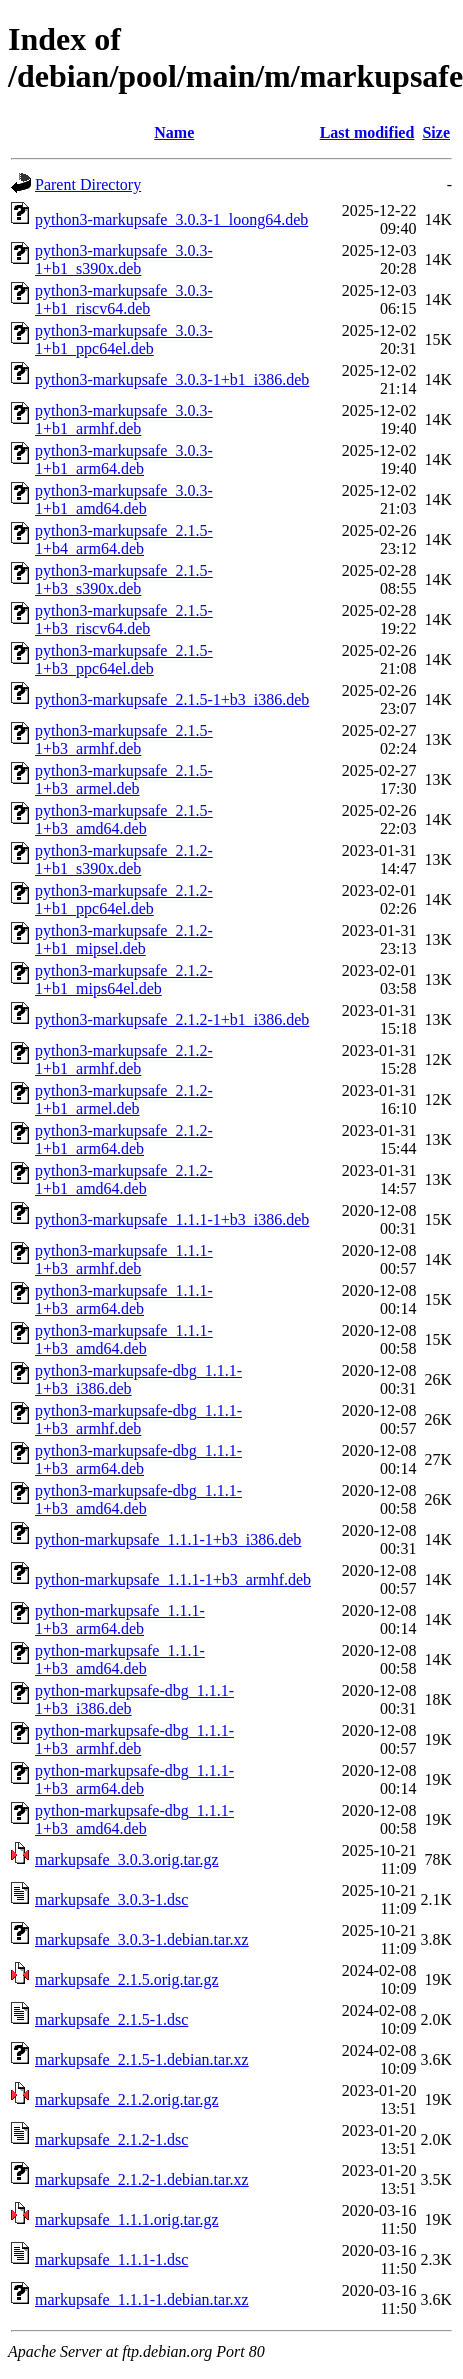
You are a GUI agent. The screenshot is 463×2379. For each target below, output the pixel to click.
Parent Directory (88, 184)
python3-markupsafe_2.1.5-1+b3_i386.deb (172, 699)
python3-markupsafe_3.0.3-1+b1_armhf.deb (124, 419)
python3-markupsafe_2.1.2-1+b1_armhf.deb (124, 1059)
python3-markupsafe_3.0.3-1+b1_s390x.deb (124, 259)
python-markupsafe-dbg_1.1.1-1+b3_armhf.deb (134, 1739)
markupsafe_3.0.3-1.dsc (111, 1899)
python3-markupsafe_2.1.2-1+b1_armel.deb (124, 1099)
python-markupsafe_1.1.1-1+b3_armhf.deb (173, 1579)
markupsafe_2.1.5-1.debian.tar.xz (142, 2059)
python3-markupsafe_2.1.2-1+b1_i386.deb (172, 1019)
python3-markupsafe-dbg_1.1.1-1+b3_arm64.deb (138, 1459)
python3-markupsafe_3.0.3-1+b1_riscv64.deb (124, 299)
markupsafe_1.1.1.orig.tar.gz (127, 2219)
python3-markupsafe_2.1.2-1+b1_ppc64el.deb (124, 899)
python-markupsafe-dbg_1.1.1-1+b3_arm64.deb (134, 1779)
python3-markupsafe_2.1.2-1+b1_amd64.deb (124, 1179)
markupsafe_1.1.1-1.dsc (111, 2259)
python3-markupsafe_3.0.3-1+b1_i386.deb (172, 379)
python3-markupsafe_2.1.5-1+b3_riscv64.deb (124, 619)
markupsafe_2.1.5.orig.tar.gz (127, 1979)
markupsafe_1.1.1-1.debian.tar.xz (142, 2299)
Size (436, 132)
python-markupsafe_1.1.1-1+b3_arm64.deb (120, 1619)
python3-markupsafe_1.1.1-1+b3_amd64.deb (124, 1339)
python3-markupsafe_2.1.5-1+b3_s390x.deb (124, 579)
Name (174, 132)
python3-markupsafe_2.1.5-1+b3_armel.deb (124, 779)
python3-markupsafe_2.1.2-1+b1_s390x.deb (124, 859)
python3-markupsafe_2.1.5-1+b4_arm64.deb (124, 539)
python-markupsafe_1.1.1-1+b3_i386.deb (168, 1539)
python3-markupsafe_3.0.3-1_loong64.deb (171, 219)
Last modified (367, 132)
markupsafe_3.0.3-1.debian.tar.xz (142, 1939)
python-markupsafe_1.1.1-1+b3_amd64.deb (120, 1659)
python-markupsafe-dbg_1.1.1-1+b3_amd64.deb (134, 1819)
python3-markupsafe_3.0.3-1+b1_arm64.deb (124, 459)
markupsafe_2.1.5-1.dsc (111, 2019)
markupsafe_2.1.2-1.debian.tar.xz (142, 2179)
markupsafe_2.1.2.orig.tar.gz (127, 2099)
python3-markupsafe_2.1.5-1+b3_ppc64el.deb (124, 659)
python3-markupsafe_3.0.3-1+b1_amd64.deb (124, 499)
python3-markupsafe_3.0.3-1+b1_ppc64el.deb (124, 339)
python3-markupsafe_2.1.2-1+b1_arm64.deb (124, 1139)
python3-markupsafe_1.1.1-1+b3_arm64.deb (124, 1299)
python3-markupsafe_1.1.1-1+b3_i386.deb (172, 1219)
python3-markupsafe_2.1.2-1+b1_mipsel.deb (124, 939)
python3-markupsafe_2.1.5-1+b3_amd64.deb (124, 819)
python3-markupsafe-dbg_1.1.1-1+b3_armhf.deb (138, 1419)
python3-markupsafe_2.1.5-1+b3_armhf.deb (124, 739)
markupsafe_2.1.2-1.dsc (111, 2139)
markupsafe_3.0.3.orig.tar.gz (127, 1859)
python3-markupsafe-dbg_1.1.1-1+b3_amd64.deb (138, 1499)
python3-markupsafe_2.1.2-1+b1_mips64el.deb (124, 979)
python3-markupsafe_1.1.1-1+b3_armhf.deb (124, 1259)
